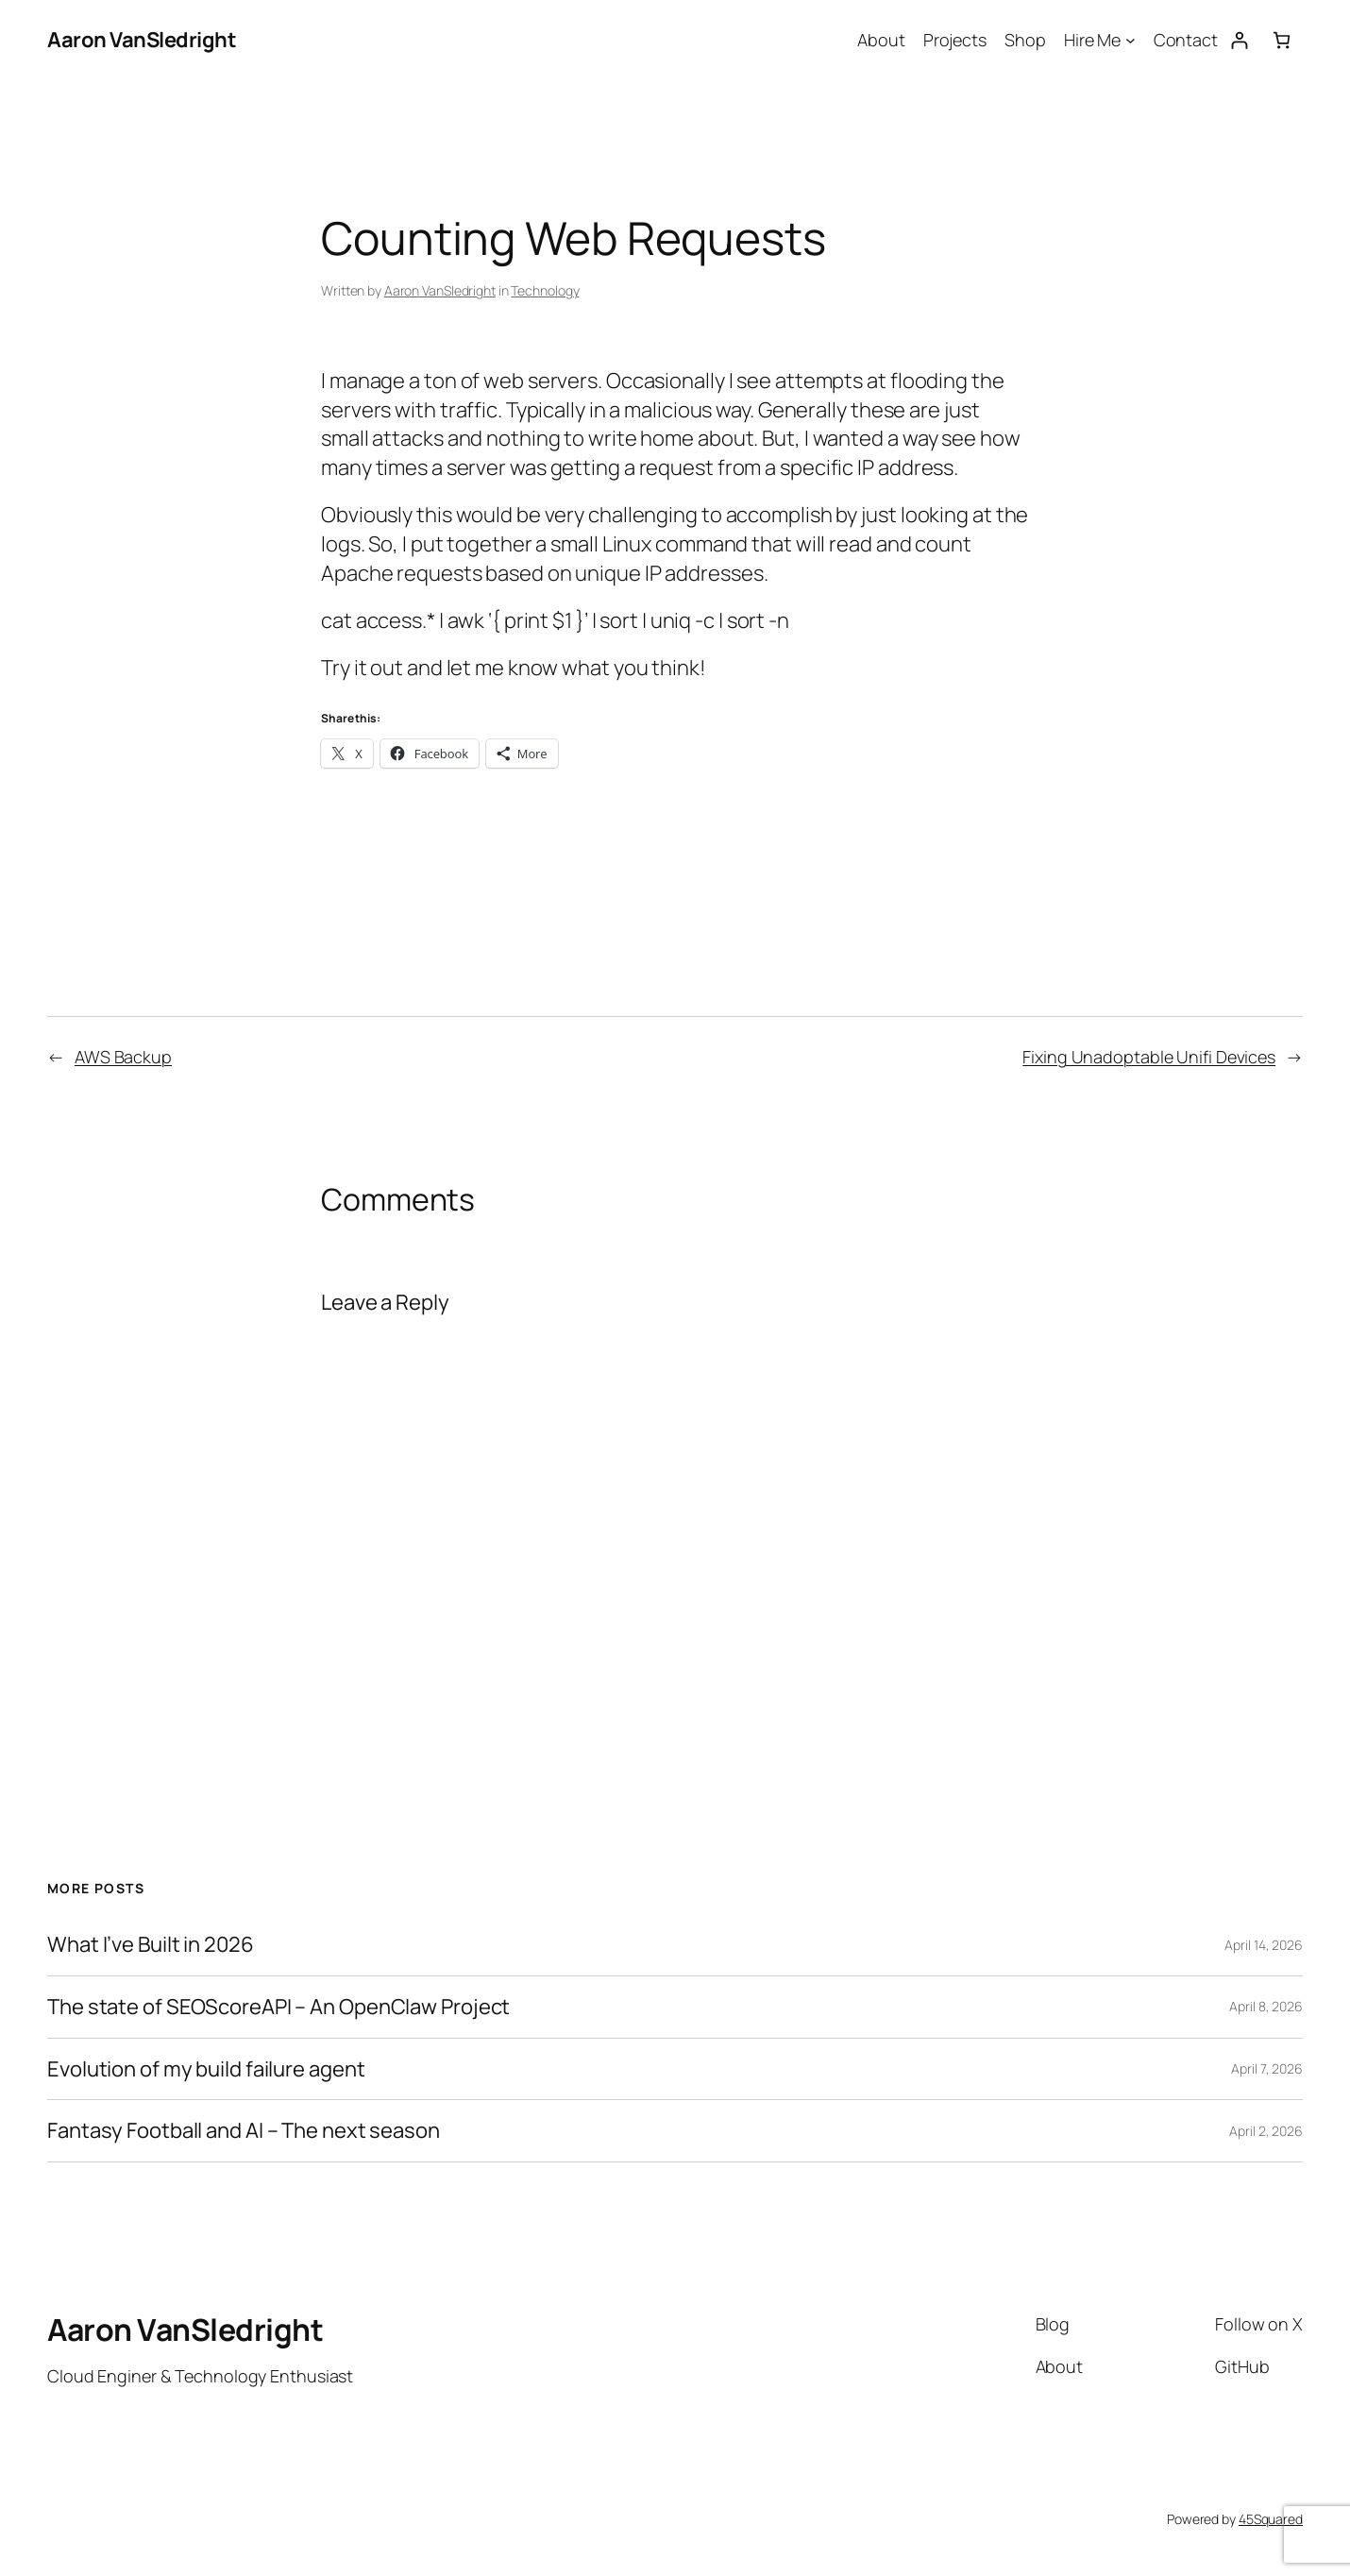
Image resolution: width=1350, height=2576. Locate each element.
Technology (545, 290)
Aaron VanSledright (141, 39)
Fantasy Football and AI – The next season (243, 2131)
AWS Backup (123, 1056)
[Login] (1239, 40)
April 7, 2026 (1267, 2068)
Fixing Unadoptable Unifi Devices (1148, 1056)
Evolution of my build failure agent (206, 2069)
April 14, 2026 (1263, 1945)
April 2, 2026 (1266, 2131)
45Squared (1271, 2519)
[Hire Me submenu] (1130, 40)
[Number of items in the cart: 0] (1281, 40)
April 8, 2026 (1266, 2006)
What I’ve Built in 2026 (150, 1945)
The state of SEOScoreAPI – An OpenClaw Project (278, 2007)
